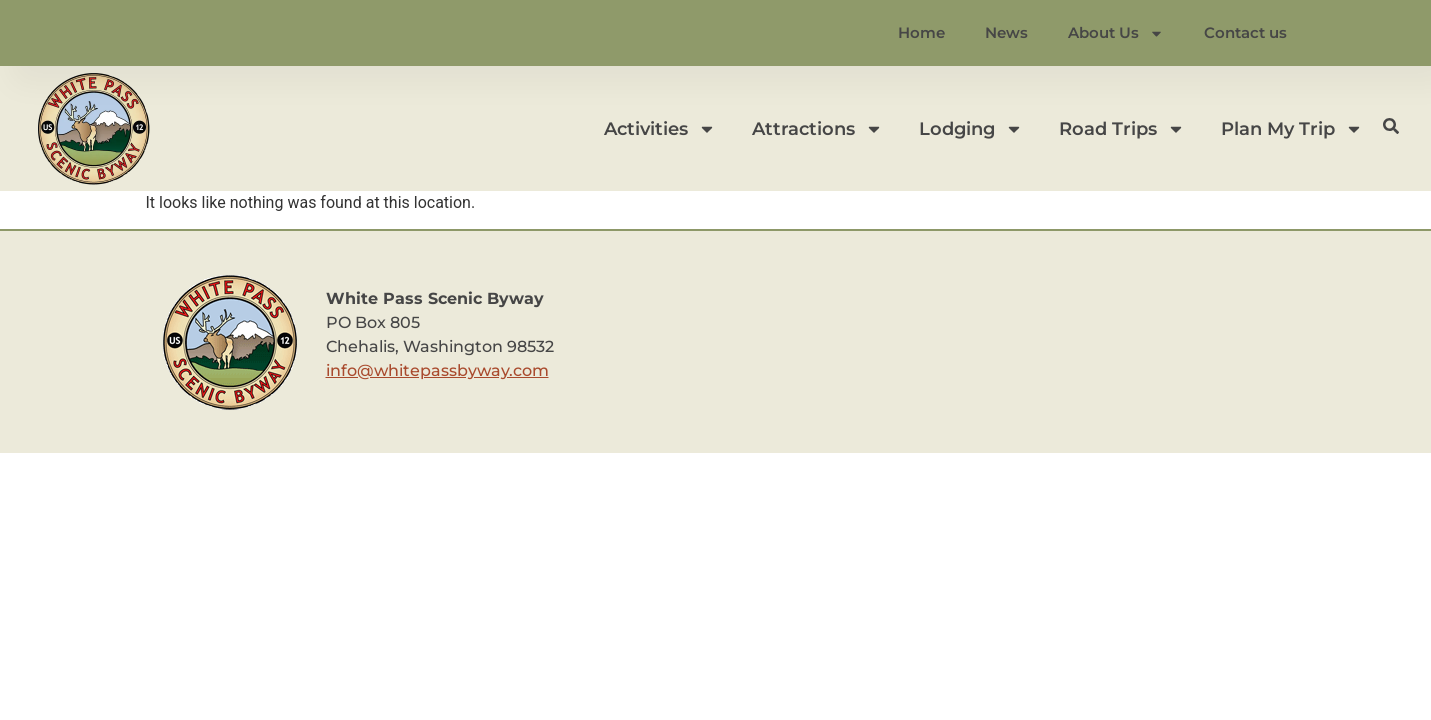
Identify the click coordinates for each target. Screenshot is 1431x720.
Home (921, 32)
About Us (1116, 33)
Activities (660, 129)
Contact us (1245, 32)
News (1006, 32)
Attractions (817, 129)
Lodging (971, 129)
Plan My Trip (1292, 129)
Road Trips (1122, 129)
